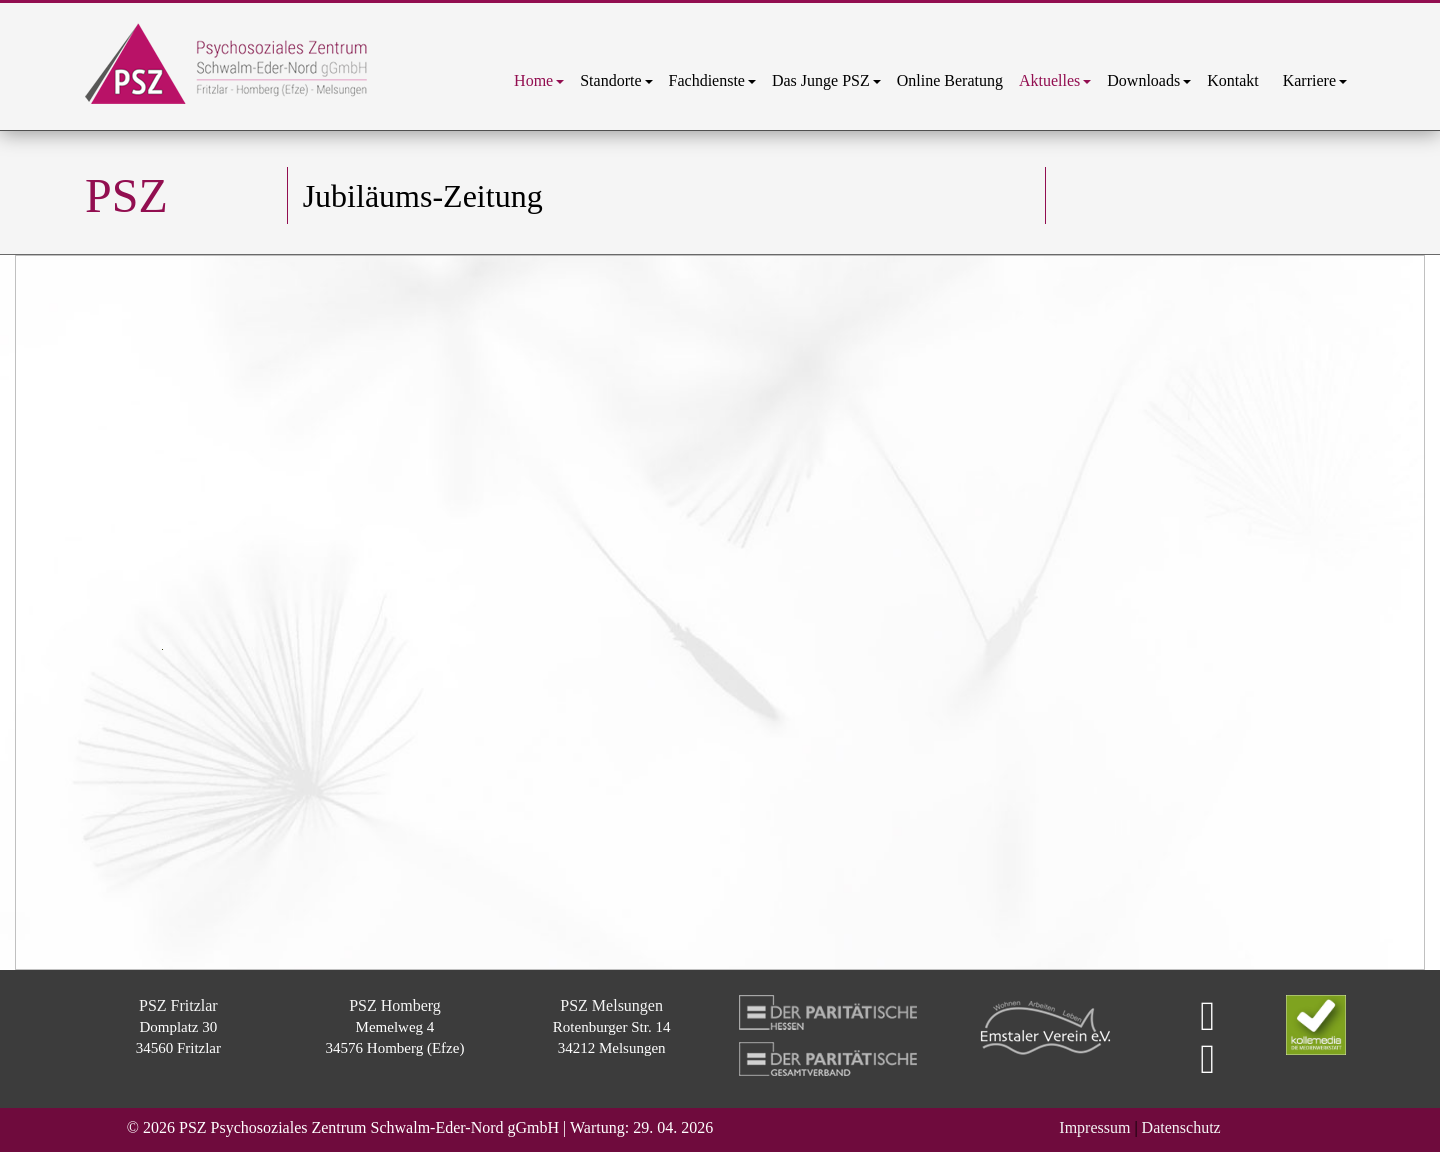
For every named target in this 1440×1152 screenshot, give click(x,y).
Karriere (1315, 80)
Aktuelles (1055, 80)
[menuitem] (539, 80)
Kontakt (1237, 80)
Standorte (616, 80)
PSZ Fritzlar (178, 1005)
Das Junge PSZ (826, 80)
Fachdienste (712, 80)
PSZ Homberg (395, 1005)
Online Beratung (950, 80)
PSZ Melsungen (611, 1005)
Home (539, 80)
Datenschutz (1181, 1127)
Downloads (1149, 80)
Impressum (1094, 1127)
